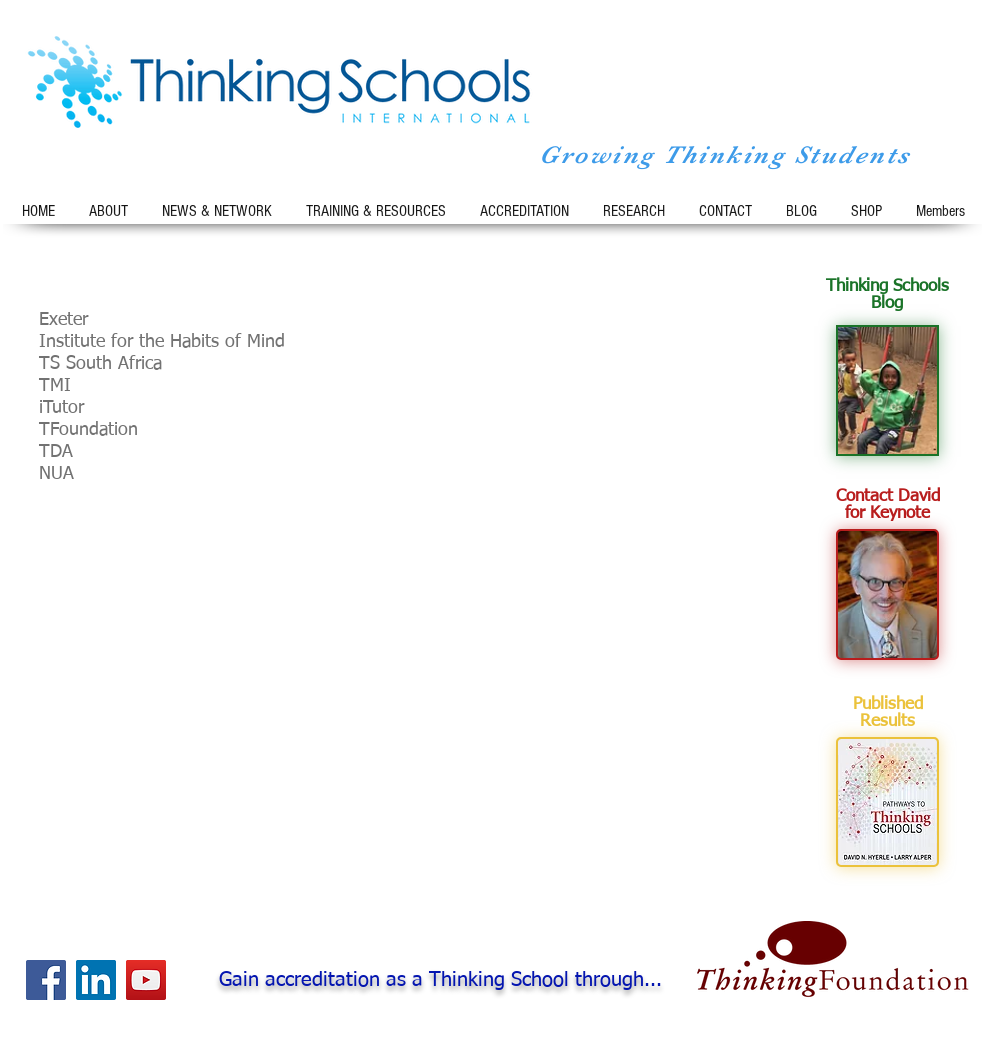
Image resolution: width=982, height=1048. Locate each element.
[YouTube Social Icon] (146, 980)
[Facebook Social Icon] (46, 980)
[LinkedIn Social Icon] (96, 980)
